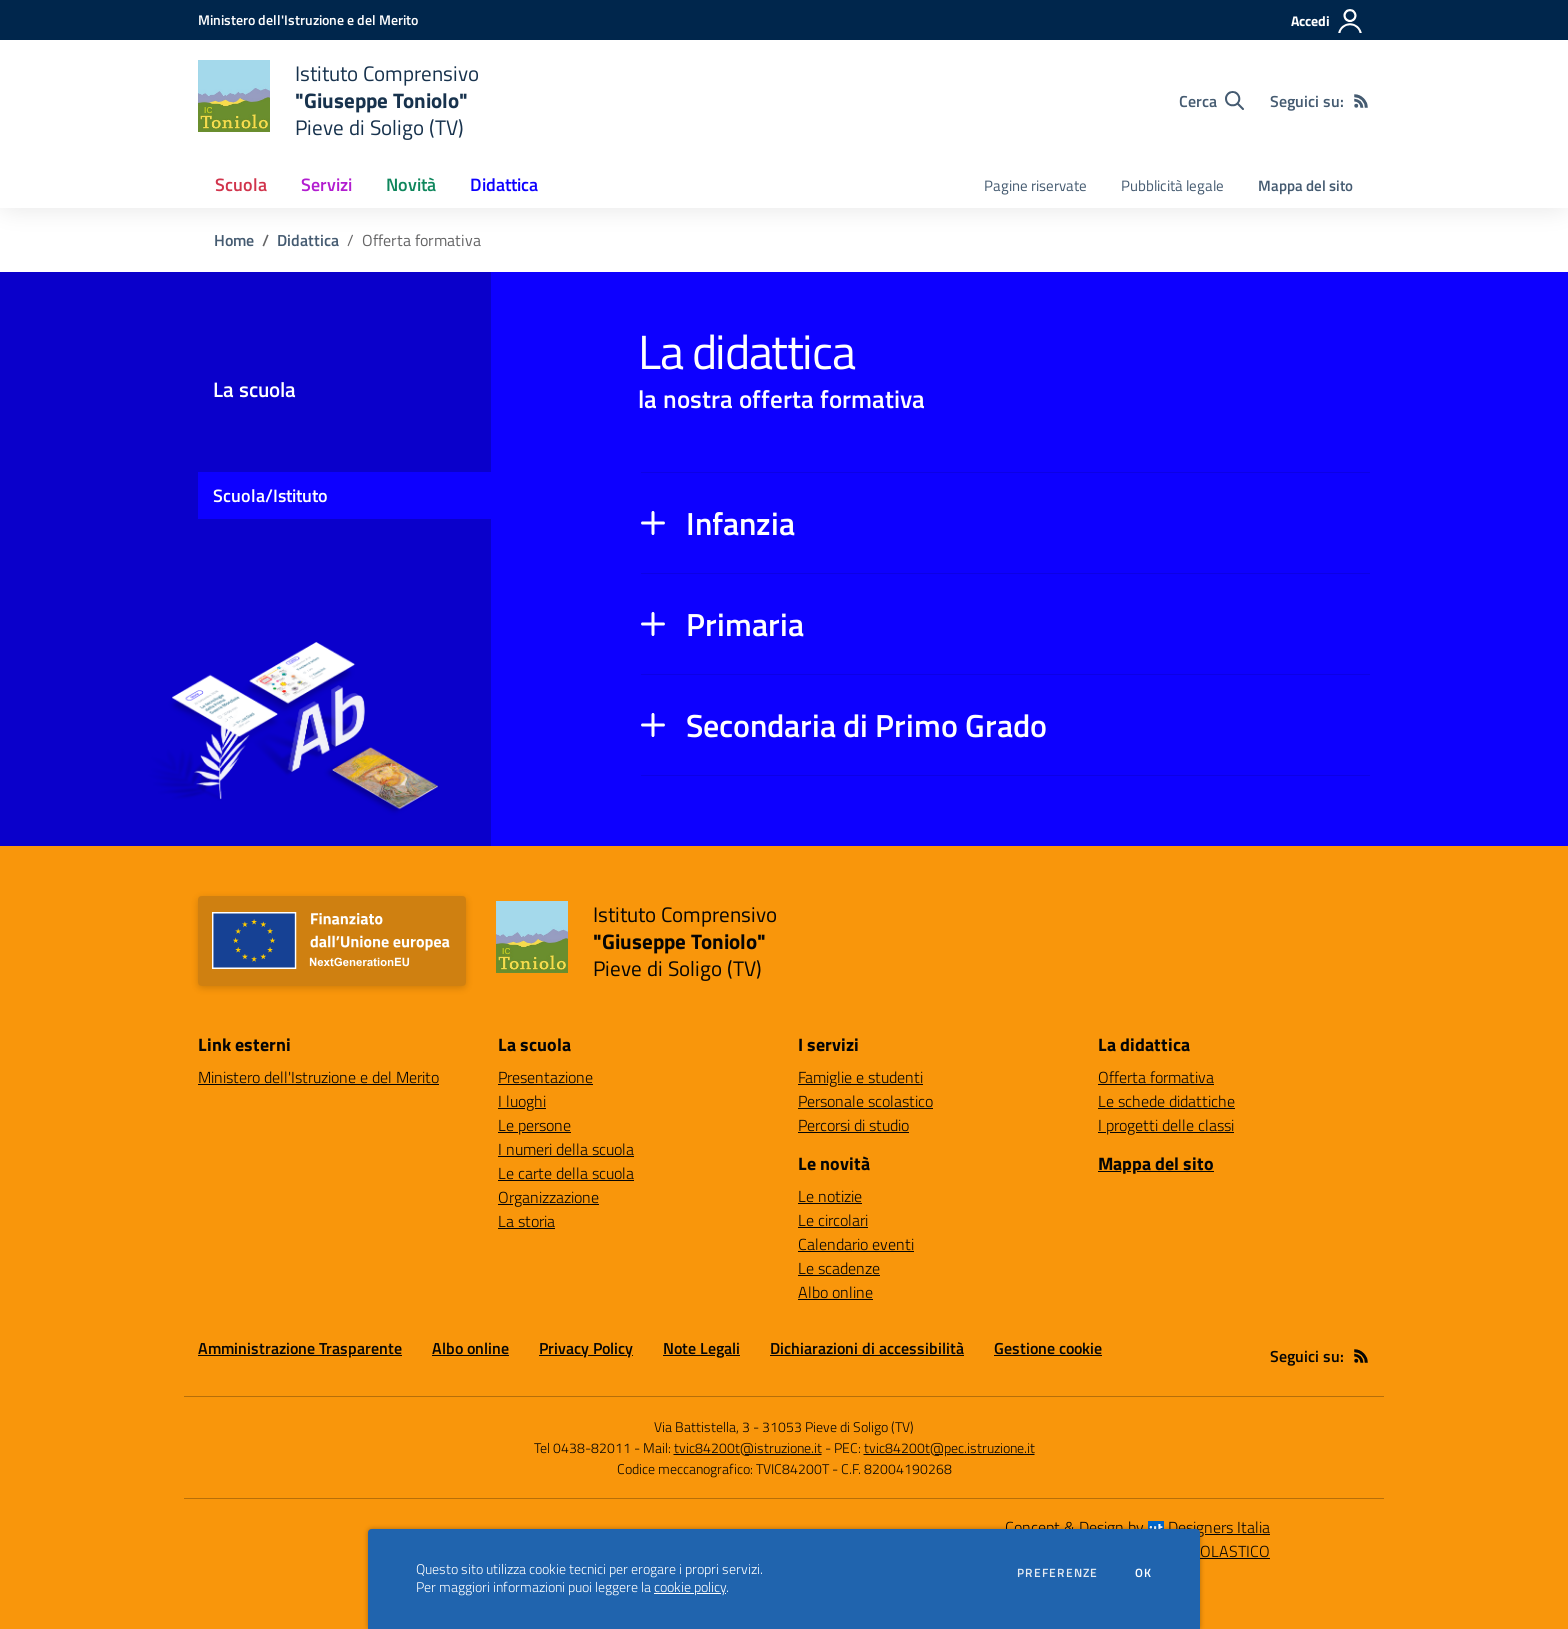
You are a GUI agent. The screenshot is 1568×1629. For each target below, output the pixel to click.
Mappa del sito (1305, 185)
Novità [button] (411, 184)
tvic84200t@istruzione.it (748, 1447)
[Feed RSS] (1361, 101)
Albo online (835, 1292)
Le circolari (833, 1220)
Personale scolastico (865, 1101)
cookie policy (690, 1587)
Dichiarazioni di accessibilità (867, 1348)
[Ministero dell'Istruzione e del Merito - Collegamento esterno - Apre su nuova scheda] (308, 19)
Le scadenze (839, 1268)
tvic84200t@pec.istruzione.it (949, 1447)
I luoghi (522, 1101)
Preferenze (1057, 1573)
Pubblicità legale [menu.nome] (1172, 185)
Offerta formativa (1156, 1077)
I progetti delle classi (1166, 1125)
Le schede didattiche (1166, 1101)
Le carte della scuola (566, 1173)
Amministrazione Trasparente (300, 1348)
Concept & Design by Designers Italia (1137, 1527)
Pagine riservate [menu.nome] (1035, 185)
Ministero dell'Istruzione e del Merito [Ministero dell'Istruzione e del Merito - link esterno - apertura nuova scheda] (318, 1077)
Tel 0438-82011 (582, 1447)
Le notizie (830, 1196)
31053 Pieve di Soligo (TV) (838, 1426)
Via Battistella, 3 (702, 1426)
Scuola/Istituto (270, 495)
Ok (1144, 1573)
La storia (526, 1221)
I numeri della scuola (566, 1149)
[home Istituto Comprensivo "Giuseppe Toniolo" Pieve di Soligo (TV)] (338, 100)
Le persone (534, 1125)
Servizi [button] (326, 184)
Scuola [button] (241, 184)
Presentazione (545, 1077)
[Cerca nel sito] (1211, 101)
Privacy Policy (586, 1348)
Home (234, 240)
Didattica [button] (504, 184)
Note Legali (701, 1348)
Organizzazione (548, 1197)
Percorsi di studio (853, 1125)
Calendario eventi (856, 1244)
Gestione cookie (1048, 1348)
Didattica (308, 240)
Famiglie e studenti (860, 1077)
